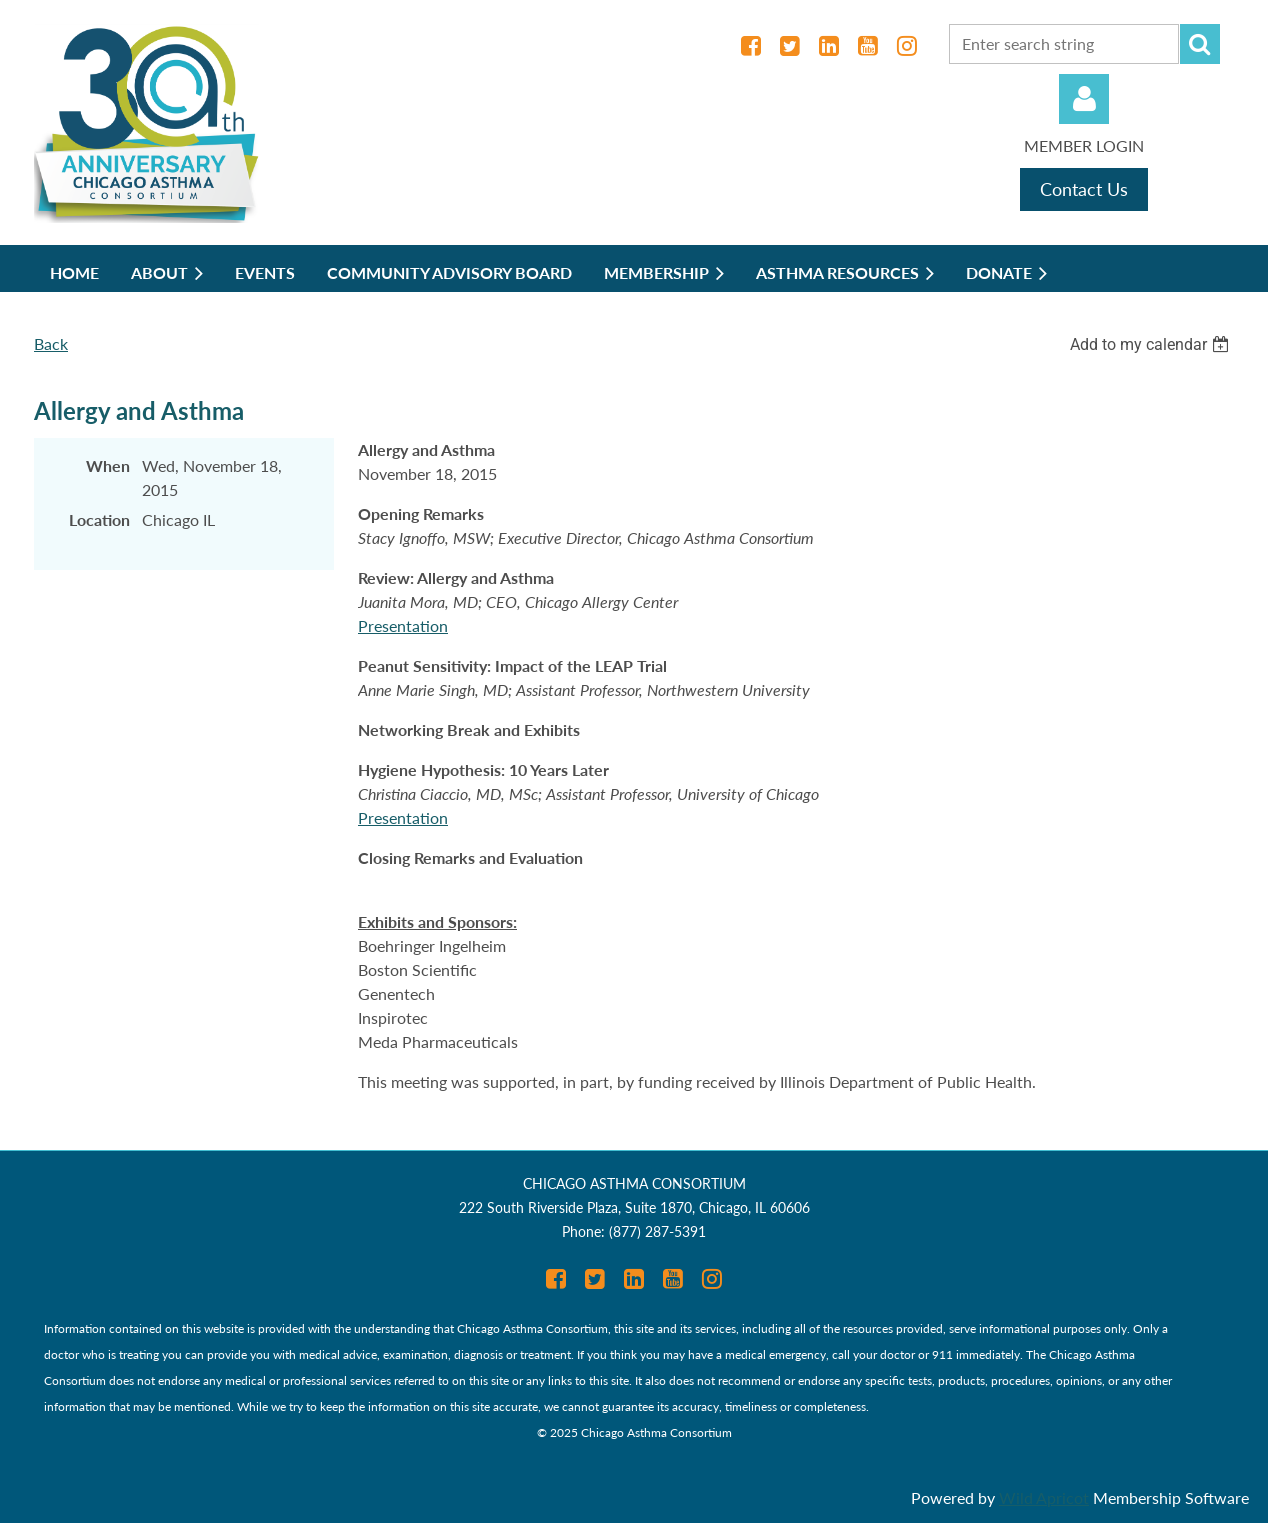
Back (51, 343)
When (108, 465)
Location (99, 519)
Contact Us (1084, 189)
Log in (1084, 99)
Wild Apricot (1044, 1497)
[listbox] (1152, 344)
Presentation (403, 625)
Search (1200, 44)
